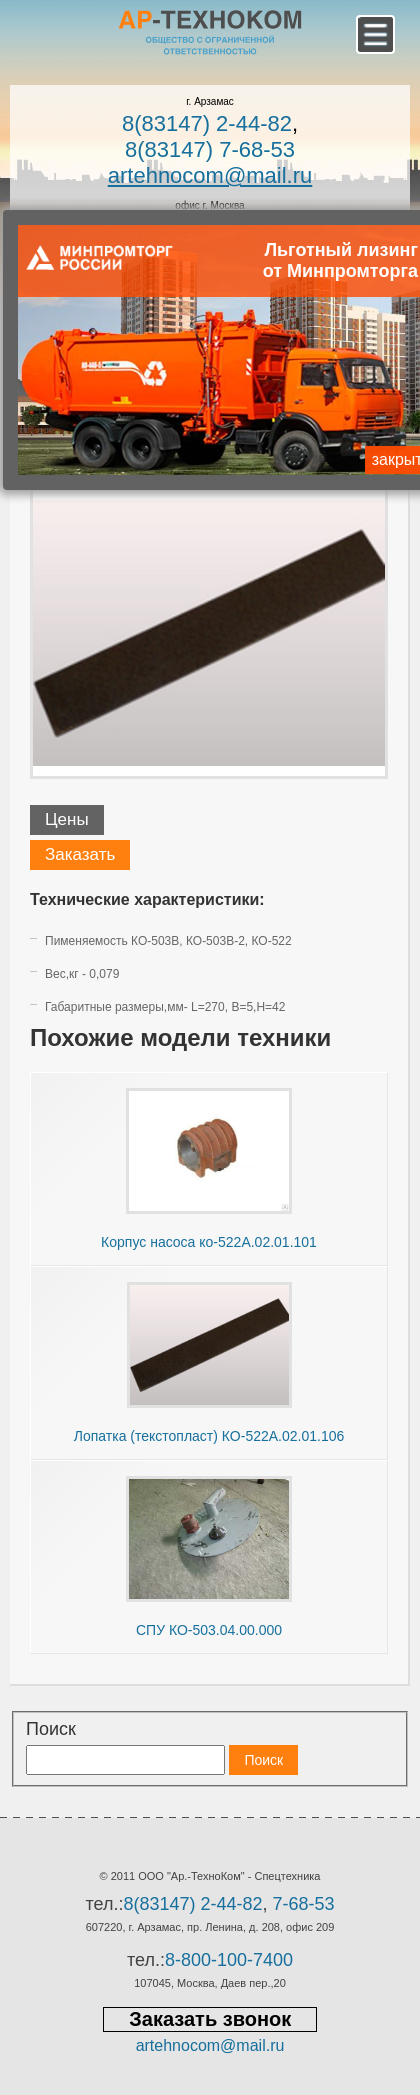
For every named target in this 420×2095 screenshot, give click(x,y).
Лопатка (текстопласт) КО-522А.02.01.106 (209, 1436)
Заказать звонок (210, 2019)
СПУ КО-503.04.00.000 (209, 1630)
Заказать (80, 854)
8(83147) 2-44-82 (207, 123)
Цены (67, 819)
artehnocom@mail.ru (210, 175)
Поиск (51, 1729)
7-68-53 (304, 1904)
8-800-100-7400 (229, 1960)
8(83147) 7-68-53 (210, 149)
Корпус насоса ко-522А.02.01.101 (209, 1242)
